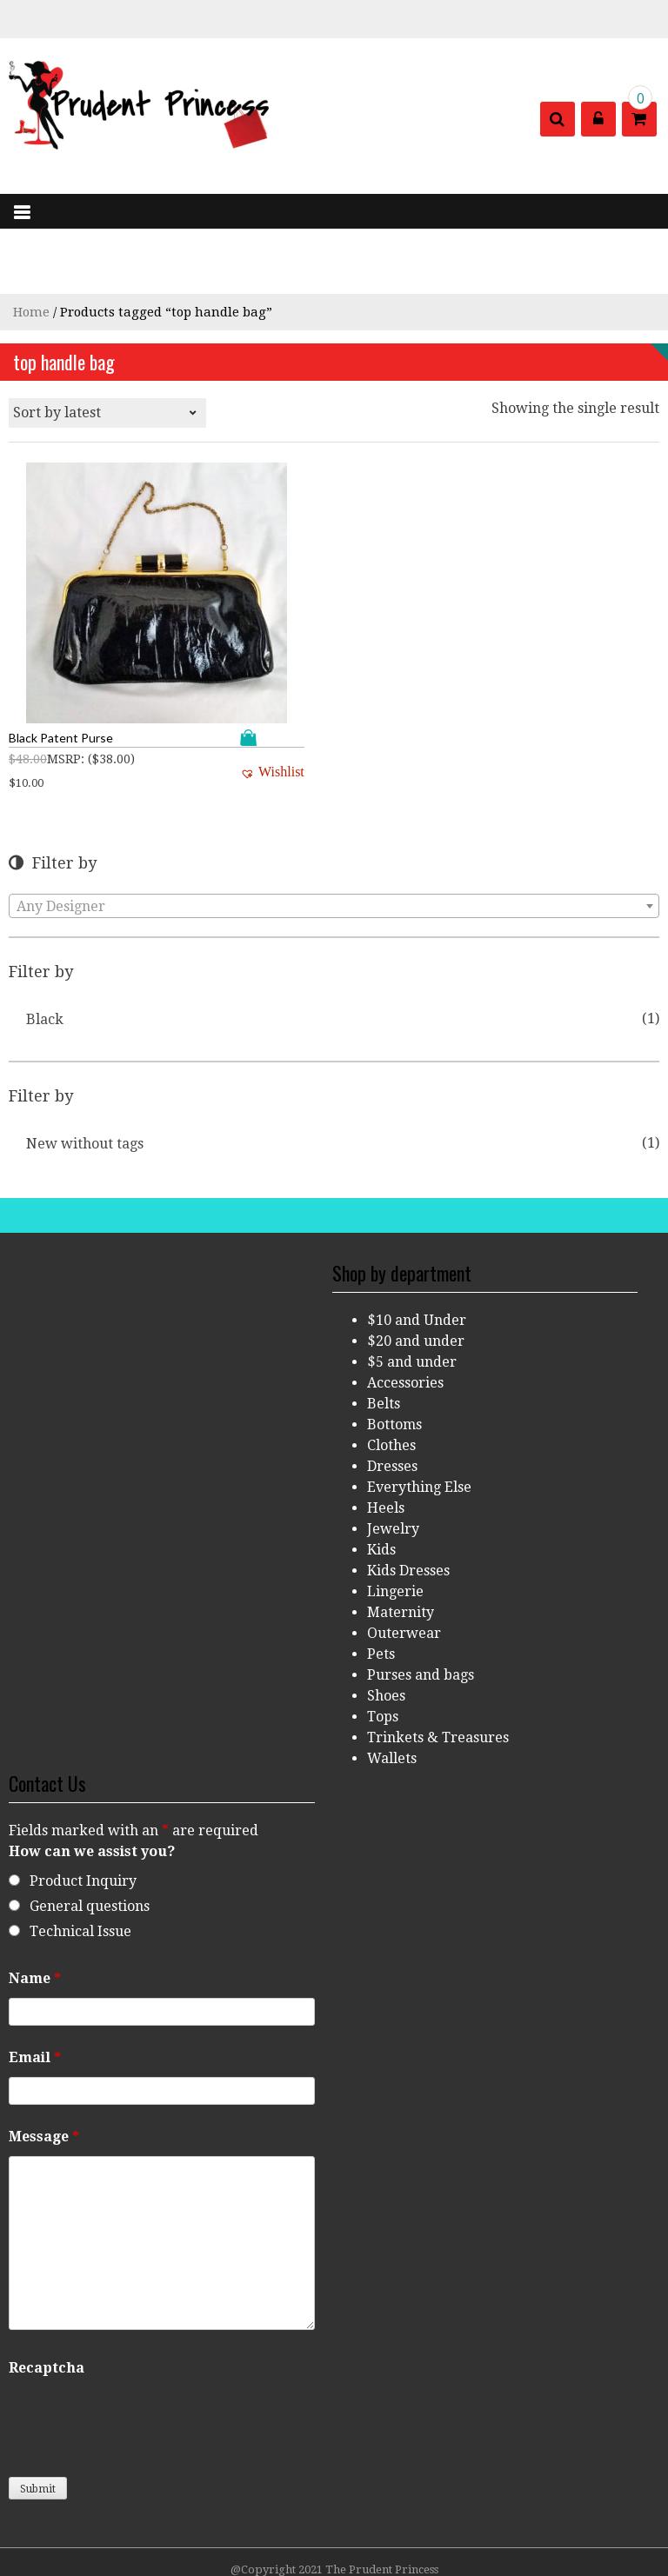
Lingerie (395, 1525)
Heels (385, 1442)
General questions (90, 1840)
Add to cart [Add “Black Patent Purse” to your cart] (152, 671)
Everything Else (419, 1421)
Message (44, 2070)
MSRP (64, 693)
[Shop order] (107, 413)
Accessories (405, 1316)
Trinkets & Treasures (438, 1671)
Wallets (392, 1692)
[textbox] (334, 841)
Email (35, 1991)
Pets (381, 1588)
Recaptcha (46, 2301)
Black (44, 953)
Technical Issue (80, 1865)
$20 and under (415, 1275)
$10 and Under (416, 1254)
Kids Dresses (408, 1504)
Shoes (386, 1629)
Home (31, 312)
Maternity (400, 1546)
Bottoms (394, 1358)
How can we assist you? (92, 1785)
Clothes (391, 1379)
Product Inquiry (83, 1815)
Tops (382, 1650)
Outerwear (404, 1567)
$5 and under (412, 1296)
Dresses (392, 1400)
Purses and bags (420, 1609)
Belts (383, 1337)
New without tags (85, 1077)
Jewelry (393, 1462)
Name (35, 1912)
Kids (381, 1483)
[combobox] (334, 840)
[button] (172, 706)
